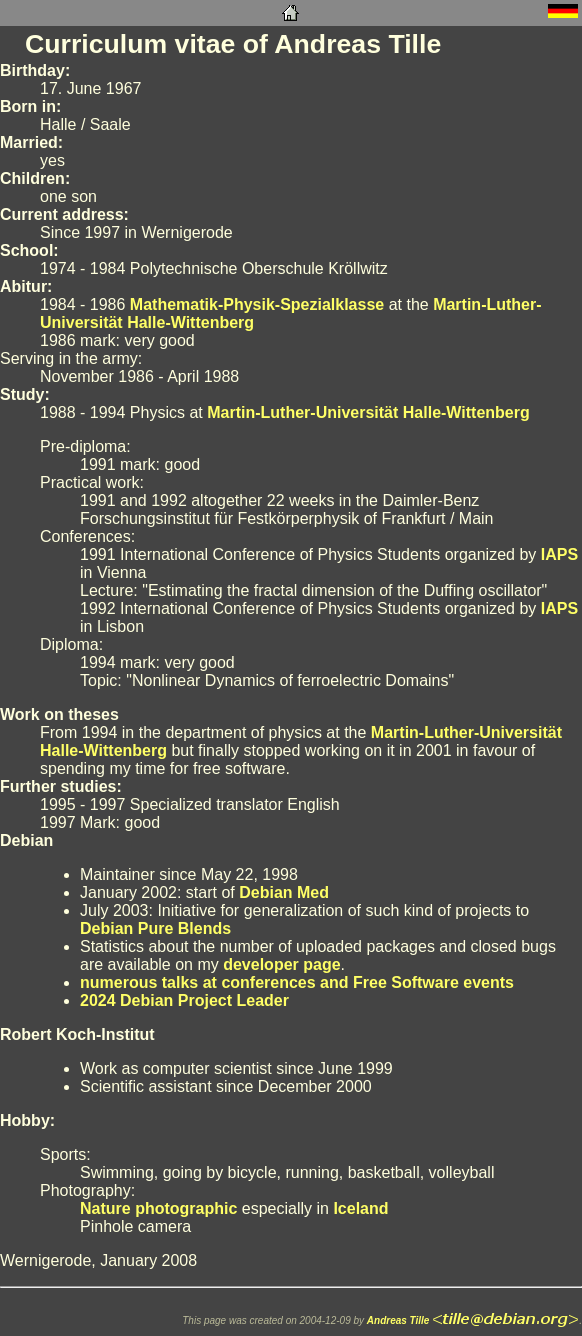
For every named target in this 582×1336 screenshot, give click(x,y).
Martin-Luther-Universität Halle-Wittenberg (368, 412)
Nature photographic (158, 1208)
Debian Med (284, 892)
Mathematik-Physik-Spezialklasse (257, 304)
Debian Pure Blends (155, 928)
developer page (281, 964)
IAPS (559, 554)
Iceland (360, 1208)
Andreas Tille (398, 1320)
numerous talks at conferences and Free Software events (297, 982)
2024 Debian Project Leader (184, 1000)
